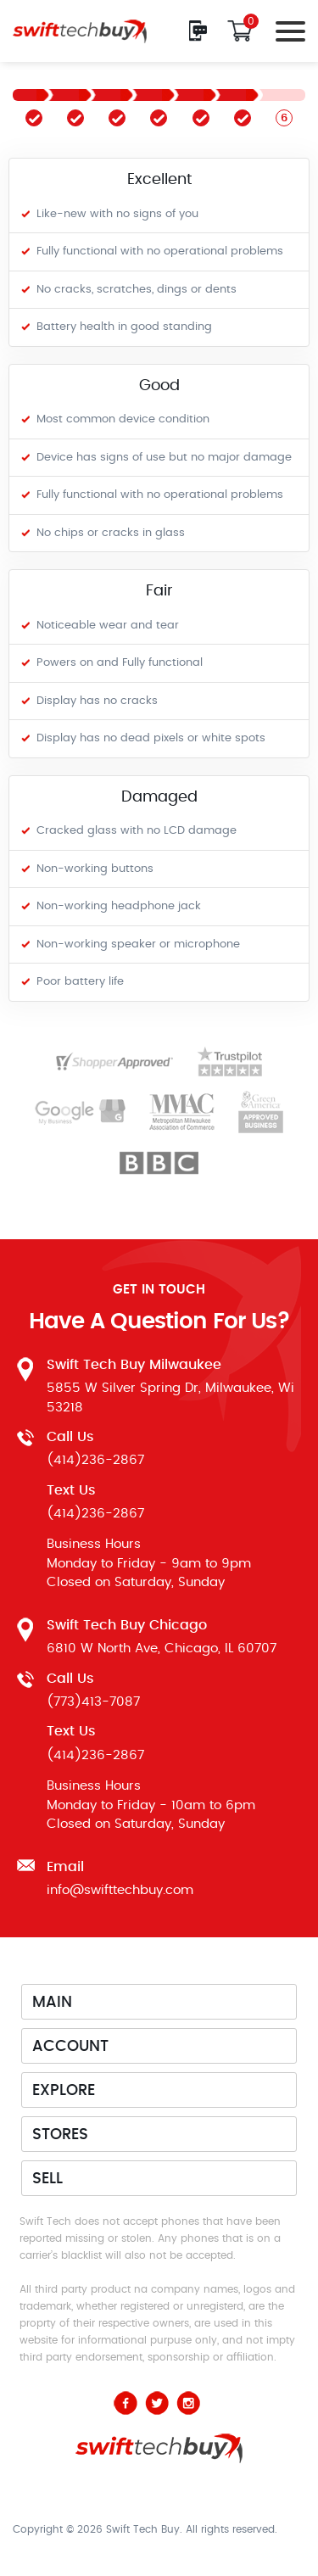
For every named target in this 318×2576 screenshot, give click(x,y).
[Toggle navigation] (285, 31)
